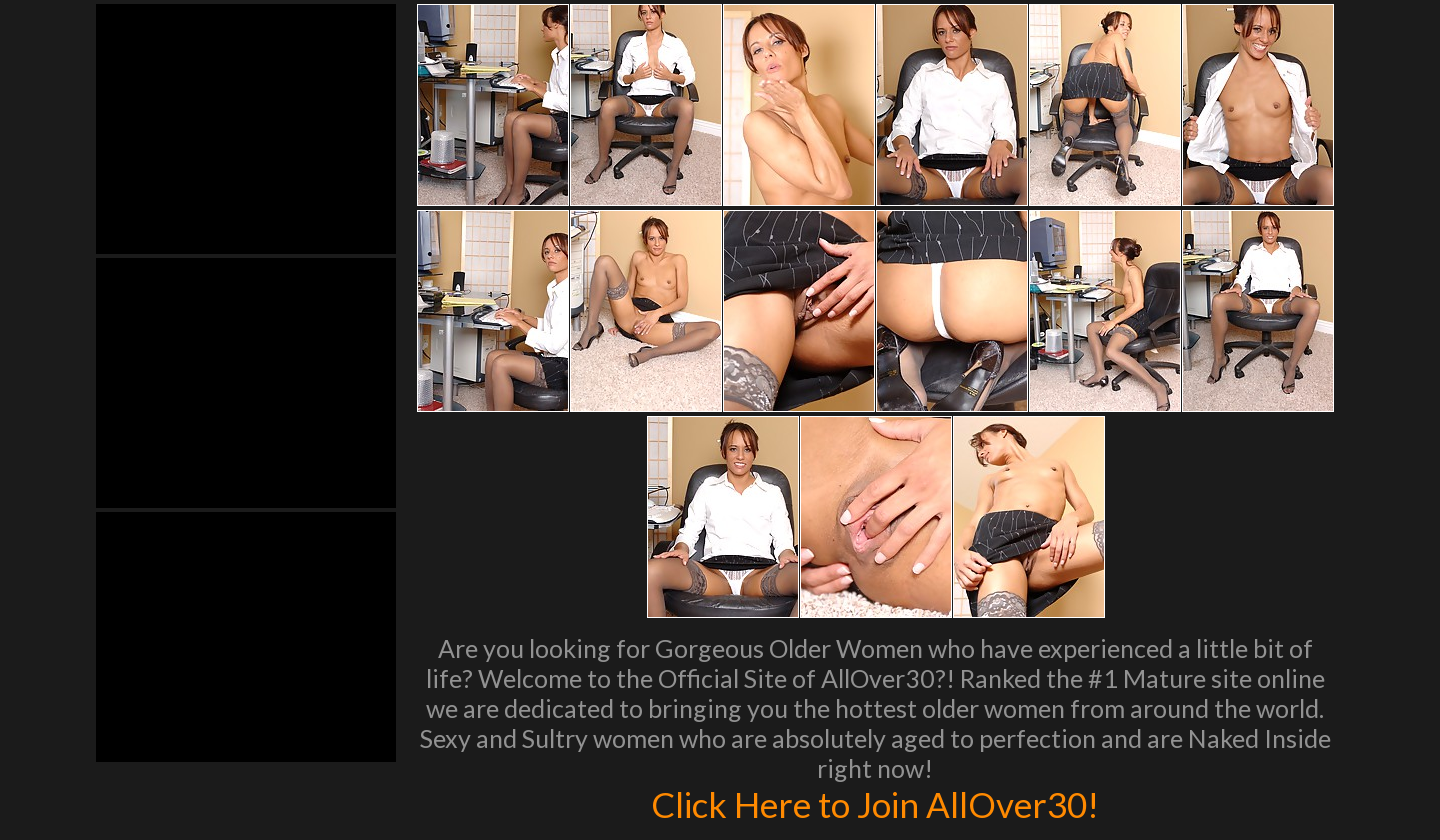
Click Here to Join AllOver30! (875, 804)
